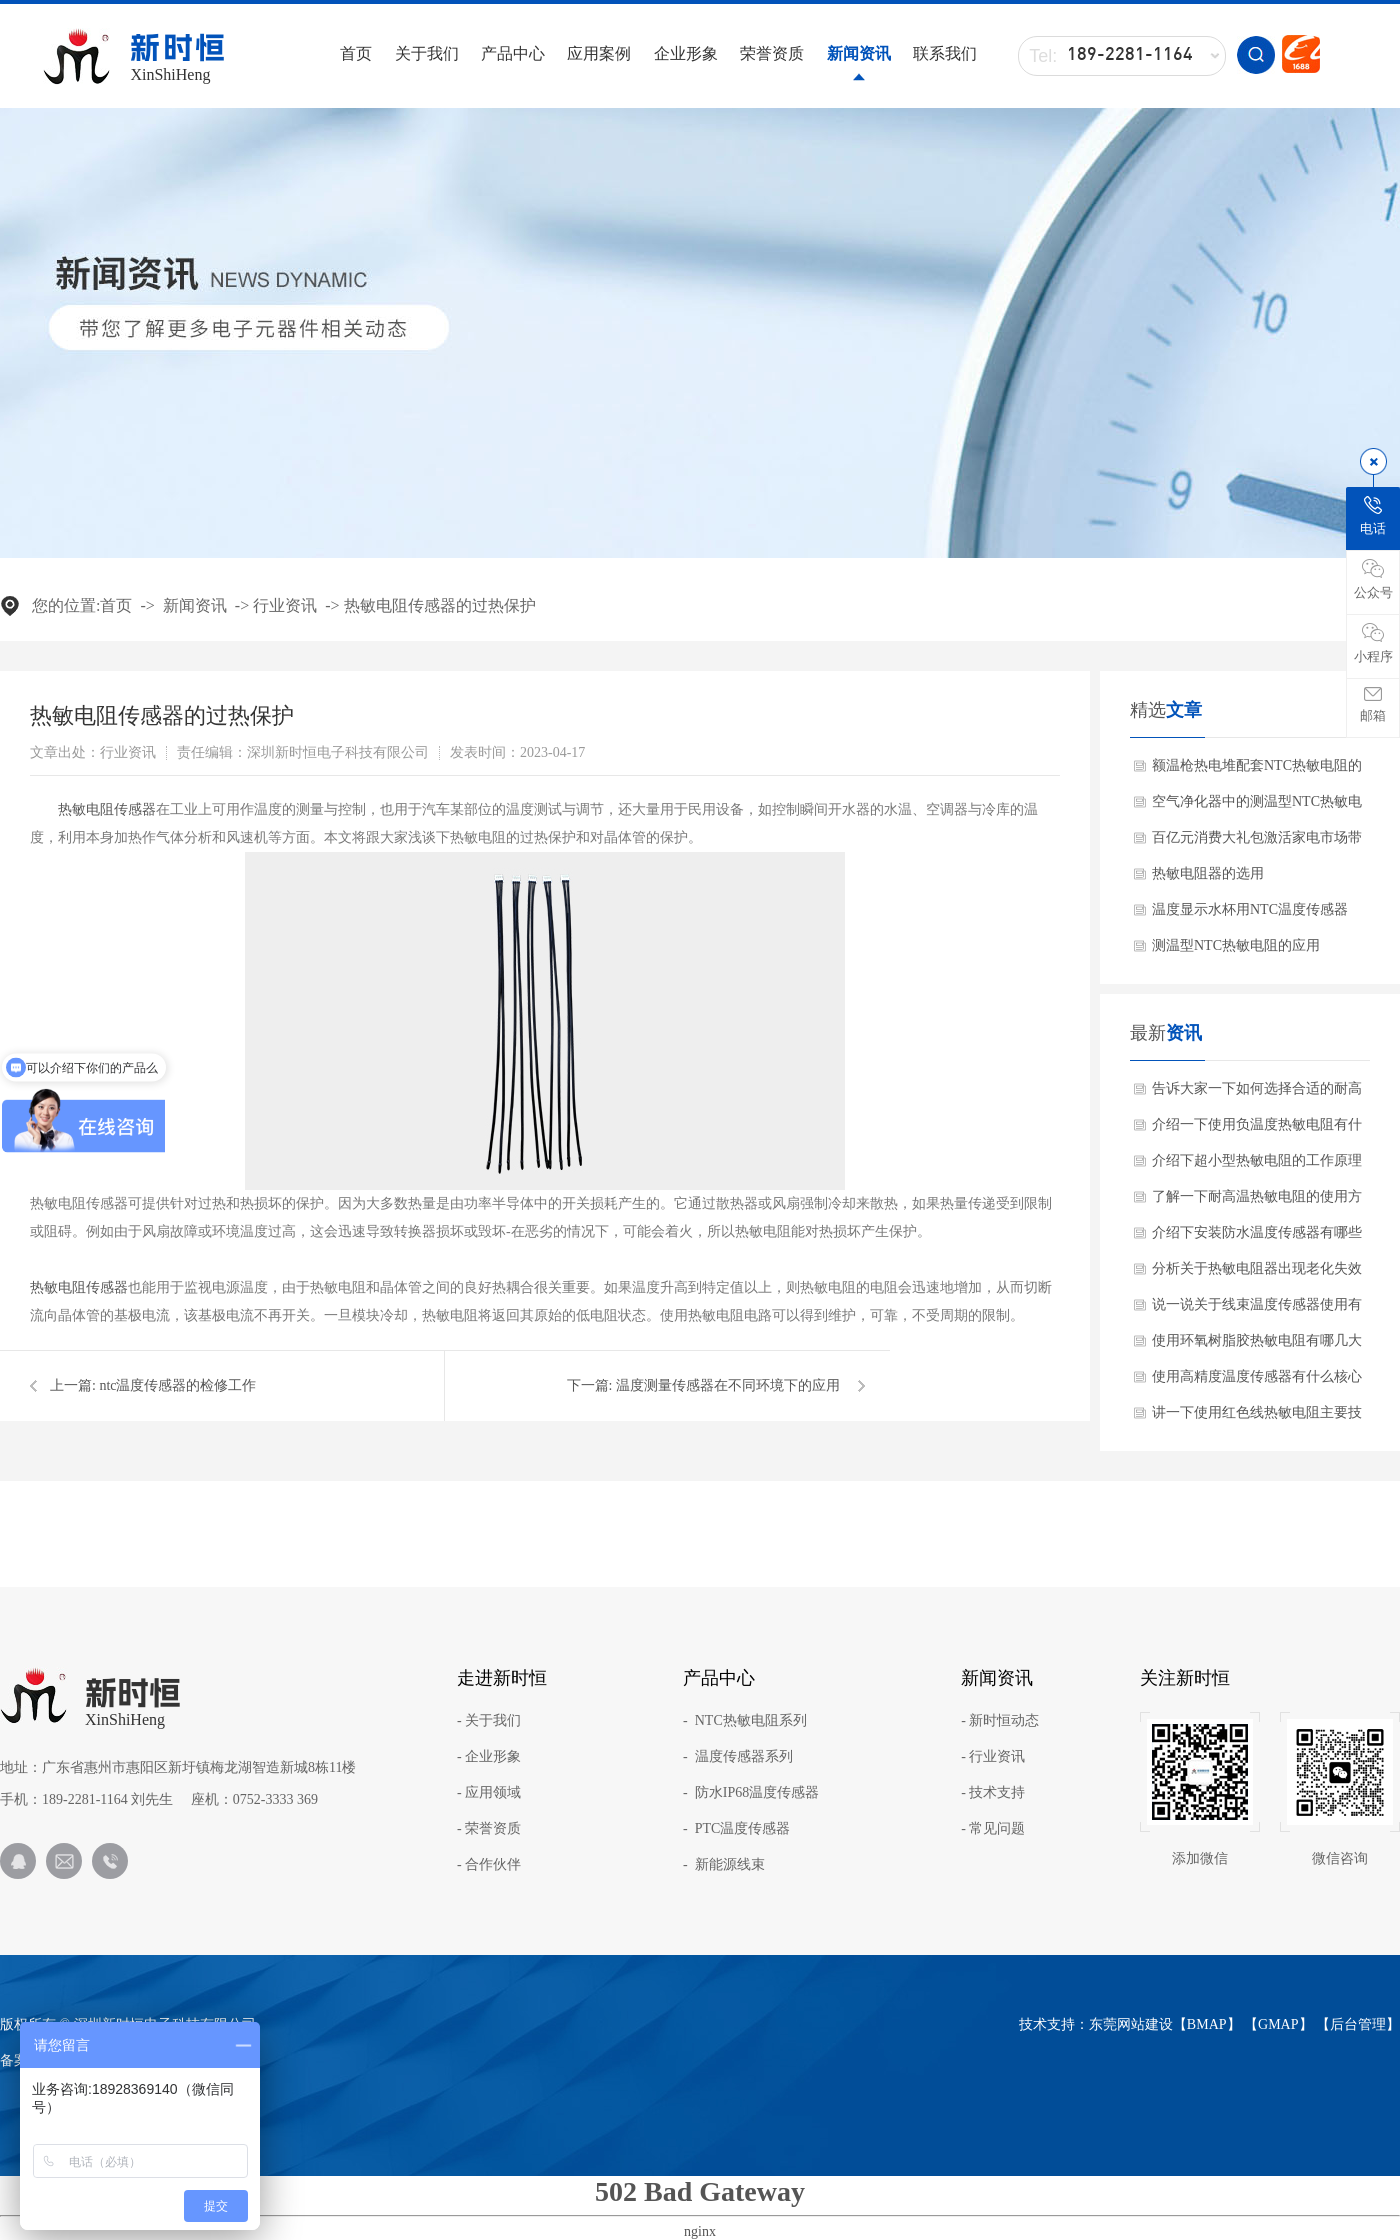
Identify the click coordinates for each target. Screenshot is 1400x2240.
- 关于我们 (489, 1721)
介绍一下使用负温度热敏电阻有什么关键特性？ (1257, 1130)
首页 (356, 53)
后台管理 (1358, 2024)
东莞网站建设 (1131, 2024)
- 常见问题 (993, 1829)
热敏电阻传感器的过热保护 (440, 605)
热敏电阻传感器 (107, 809)
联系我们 (945, 53)
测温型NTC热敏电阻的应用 (1236, 945)
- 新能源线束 (724, 1865)
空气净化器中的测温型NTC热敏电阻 (1257, 807)
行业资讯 (285, 605)
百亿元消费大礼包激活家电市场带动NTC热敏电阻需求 (1257, 843)
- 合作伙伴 (489, 1865)
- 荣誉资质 (489, 1829)
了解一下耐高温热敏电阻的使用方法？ (1257, 1202)
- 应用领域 (489, 1793)
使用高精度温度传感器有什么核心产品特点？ (1257, 1382)
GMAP (1278, 2024)
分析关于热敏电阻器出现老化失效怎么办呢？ (1257, 1274)
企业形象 (686, 53)
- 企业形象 (489, 1757)
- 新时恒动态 (1000, 1721)
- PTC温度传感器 (736, 1829)
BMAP (1207, 2024)
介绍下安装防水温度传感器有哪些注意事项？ (1257, 1238)
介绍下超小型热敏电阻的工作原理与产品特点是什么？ (1257, 1166)
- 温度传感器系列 (738, 1757)
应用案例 (599, 53)
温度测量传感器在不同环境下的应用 (728, 1385)
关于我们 (427, 53)
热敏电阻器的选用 (1208, 873)
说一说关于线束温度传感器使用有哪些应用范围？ (1257, 1310)
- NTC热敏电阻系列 (745, 1721)
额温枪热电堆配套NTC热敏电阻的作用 (1257, 771)
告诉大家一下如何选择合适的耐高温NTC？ (1257, 1094)
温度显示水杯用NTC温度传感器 (1250, 909)
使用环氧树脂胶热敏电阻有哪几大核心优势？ (1257, 1346)
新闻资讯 (859, 53)
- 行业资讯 (993, 1757)
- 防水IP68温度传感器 (751, 1793)
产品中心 (513, 53)
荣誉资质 (772, 53)
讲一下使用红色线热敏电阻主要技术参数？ (1257, 1418)
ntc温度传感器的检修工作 (177, 1385)
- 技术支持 (993, 1793)
